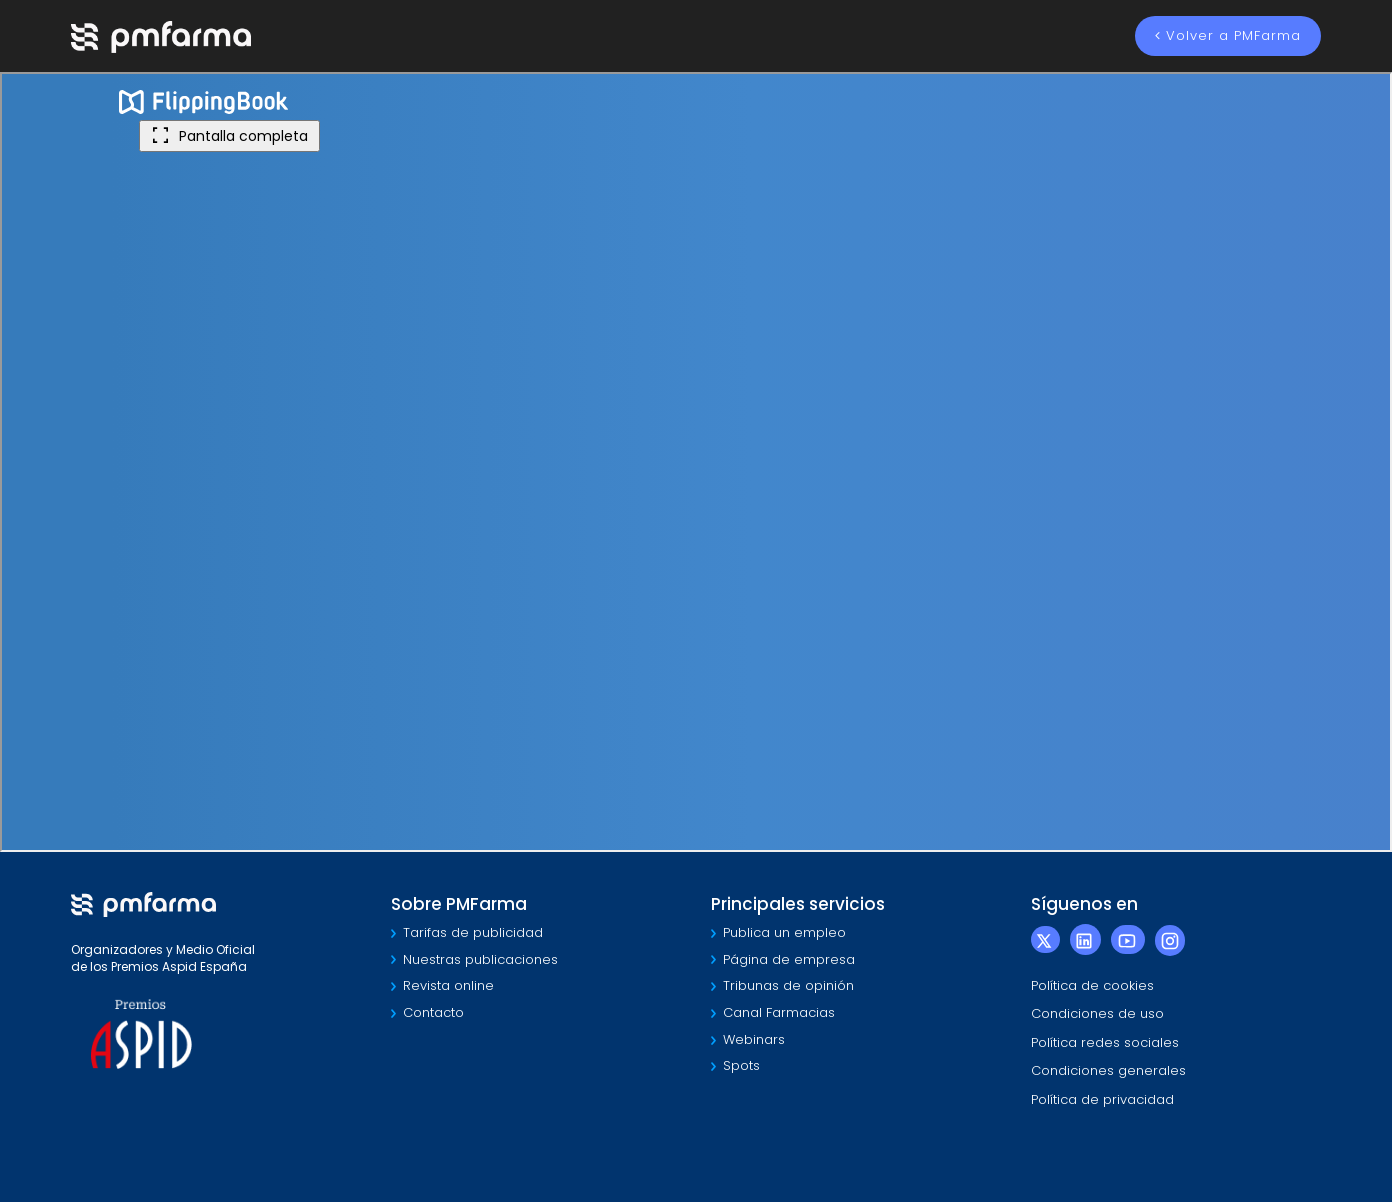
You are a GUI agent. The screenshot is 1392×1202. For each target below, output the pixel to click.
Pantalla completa (229, 136)
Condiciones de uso (1097, 1013)
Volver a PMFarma (1228, 35)
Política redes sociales (1105, 1042)
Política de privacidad (1102, 1099)
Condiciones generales (1108, 1070)
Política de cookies (1092, 985)
